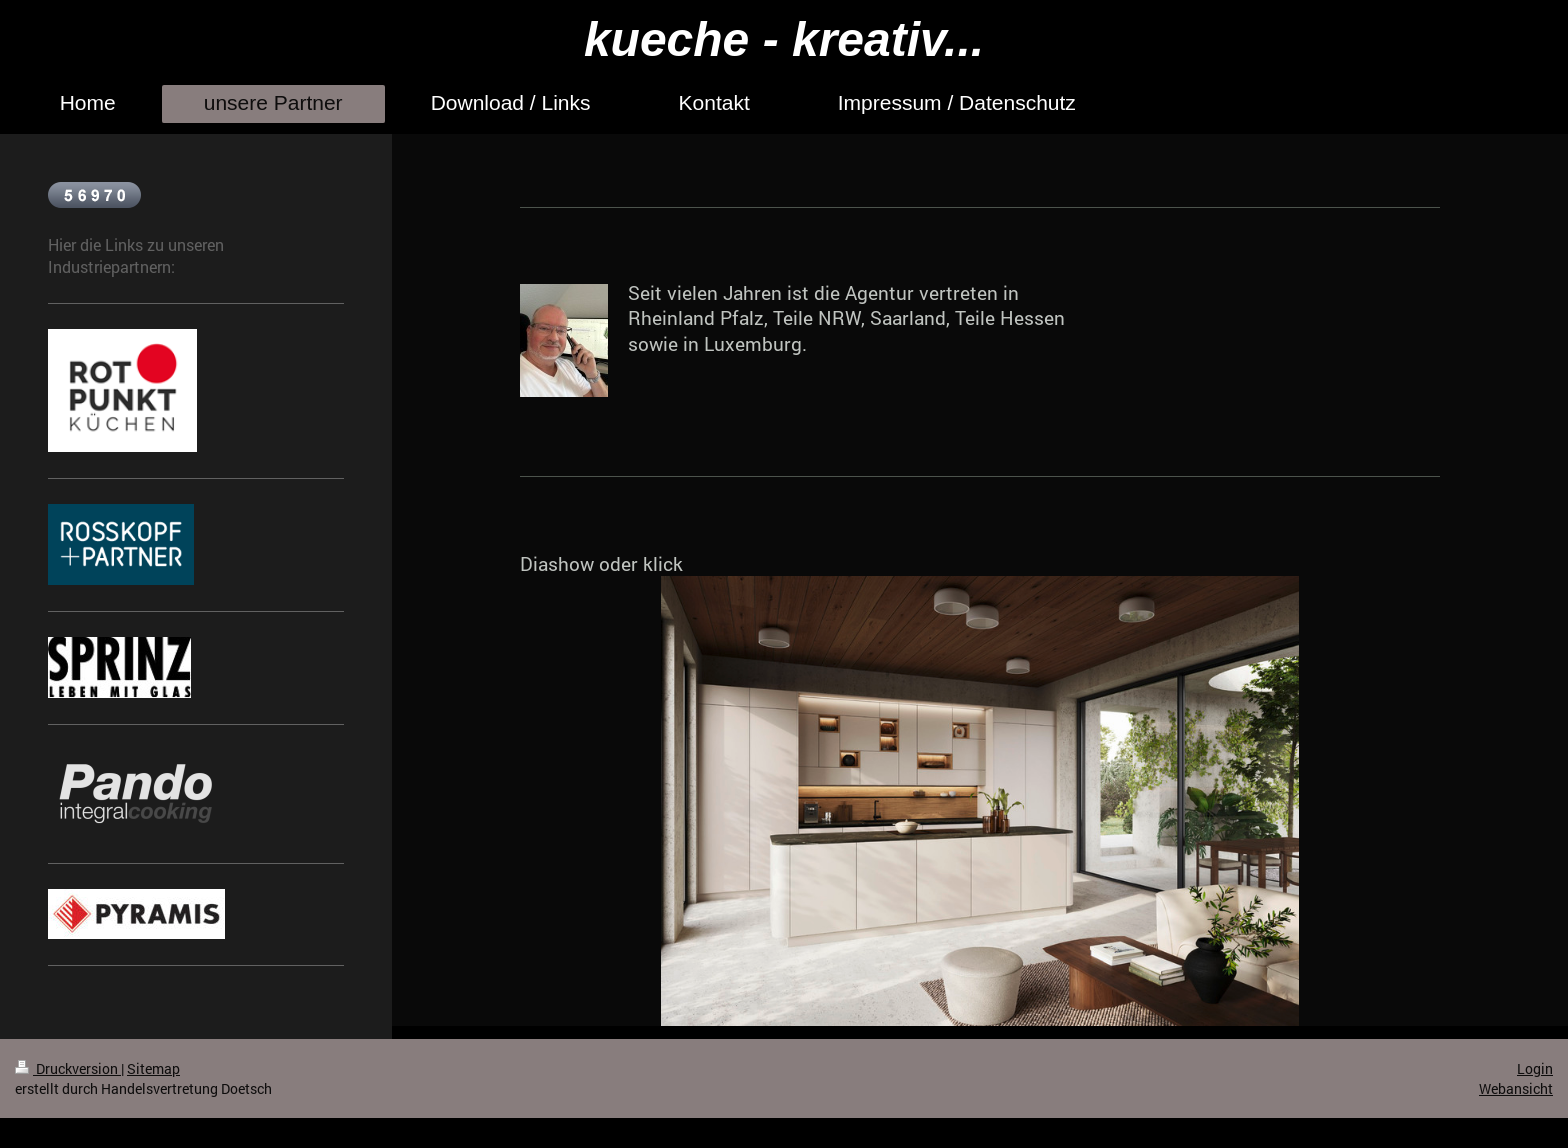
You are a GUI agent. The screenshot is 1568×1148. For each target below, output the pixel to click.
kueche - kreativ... (784, 39)
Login (1535, 1068)
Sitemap (153, 1068)
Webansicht (1516, 1088)
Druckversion (68, 1068)
